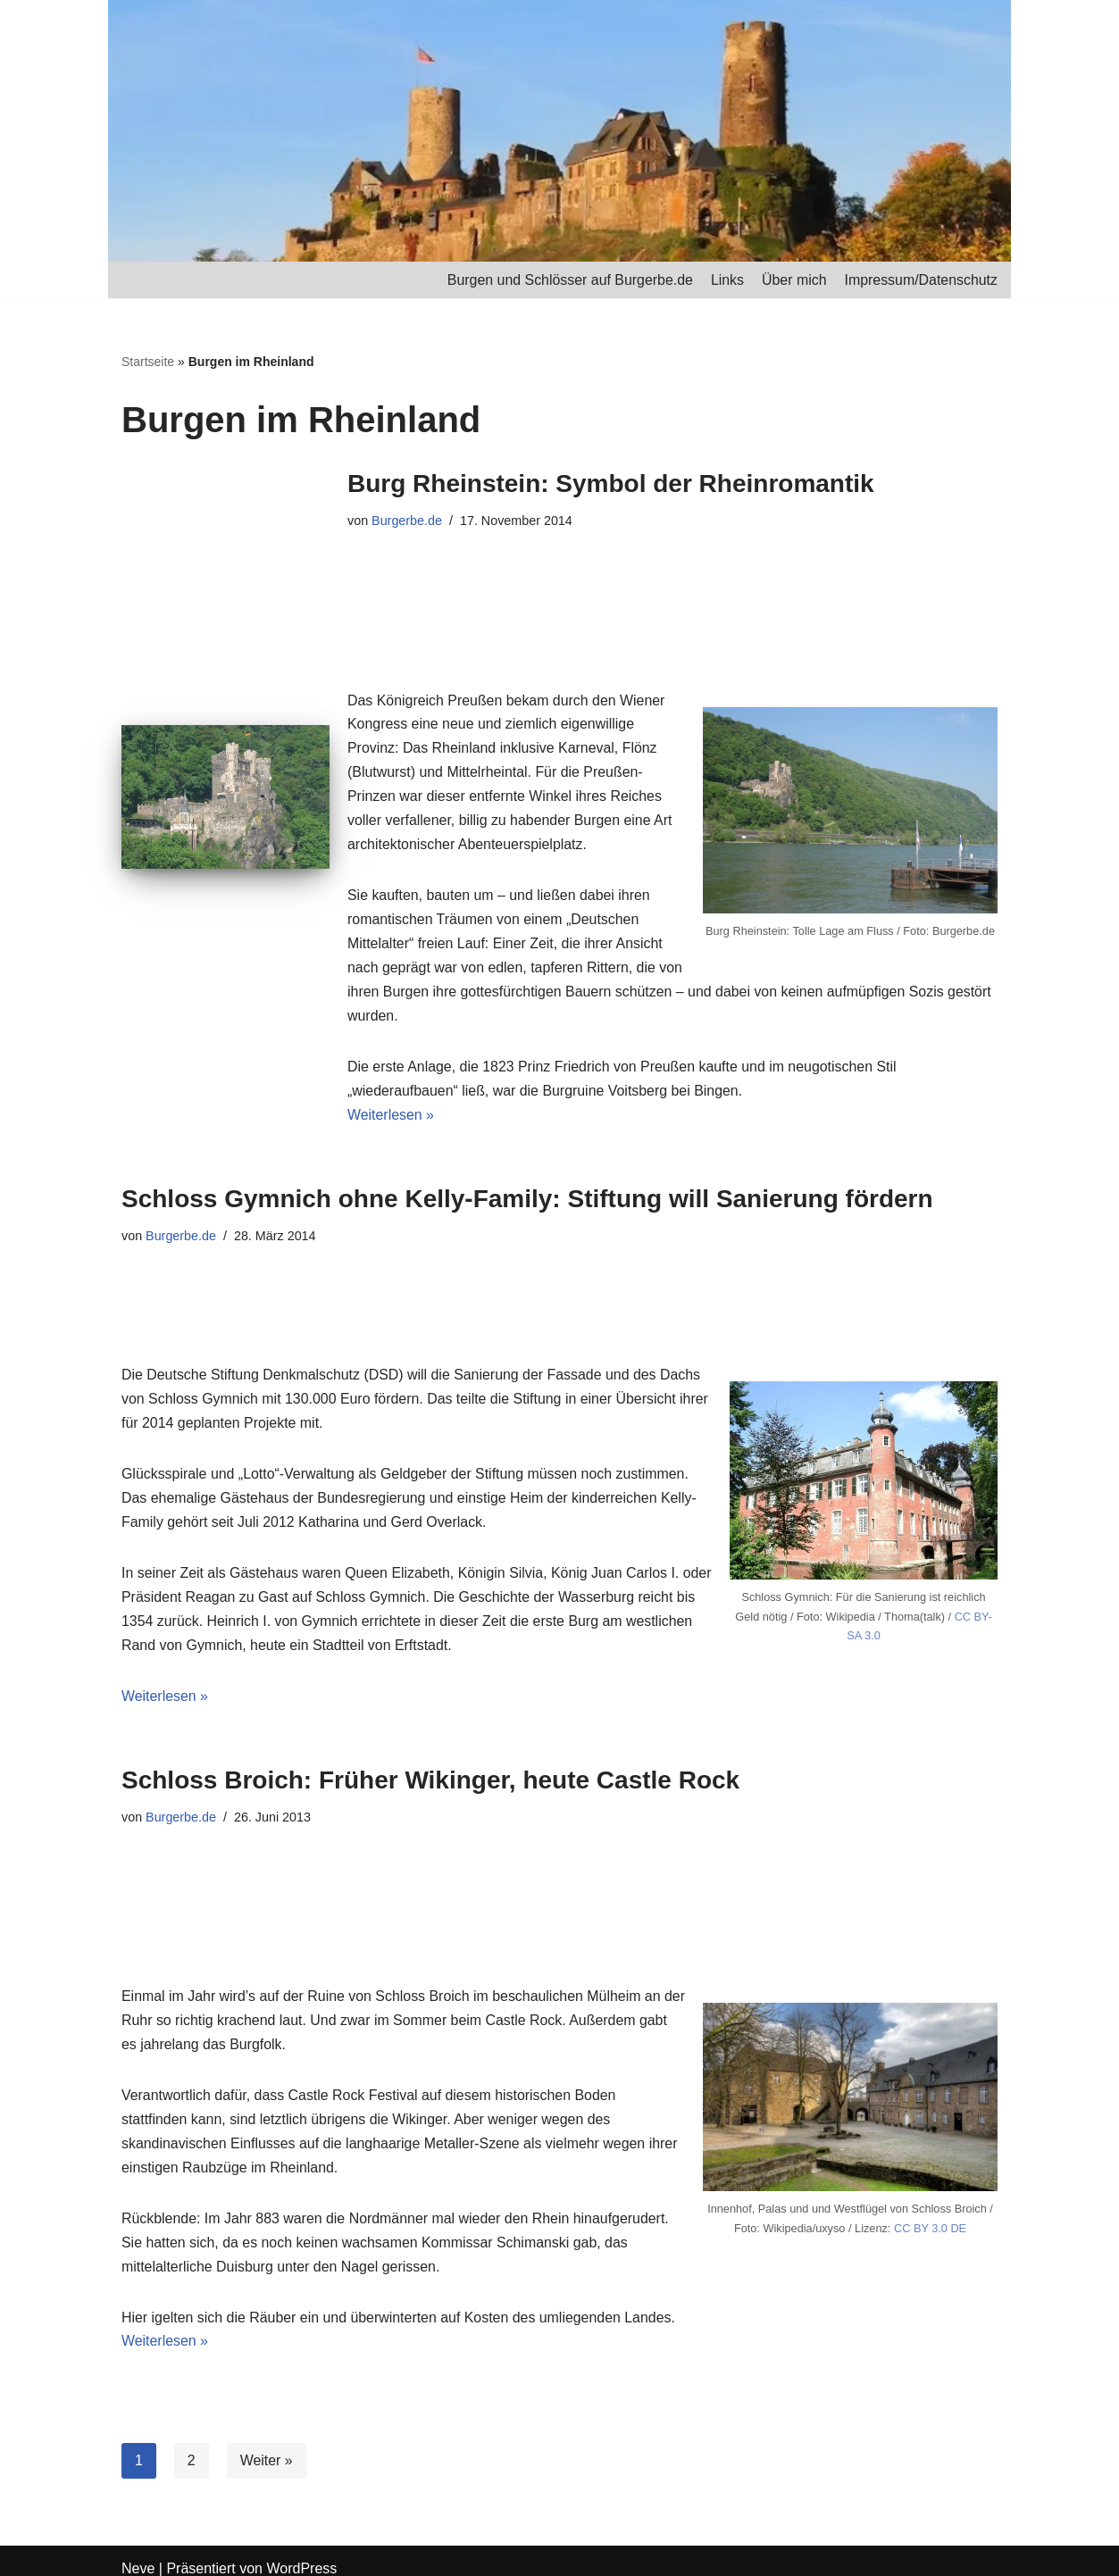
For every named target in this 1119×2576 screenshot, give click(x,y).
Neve (137, 2553)
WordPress (301, 2553)
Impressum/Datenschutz (920, 280)
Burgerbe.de (407, 521)
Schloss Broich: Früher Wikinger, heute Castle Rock (430, 1762)
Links (725, 280)
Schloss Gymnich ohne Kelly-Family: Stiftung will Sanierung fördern (527, 1177)
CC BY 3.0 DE (930, 2209)
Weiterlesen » (391, 1094)
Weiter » (266, 2445)
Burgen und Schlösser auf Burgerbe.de (568, 280)
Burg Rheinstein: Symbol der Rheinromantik (610, 483)
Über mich (793, 280)
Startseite (147, 362)
